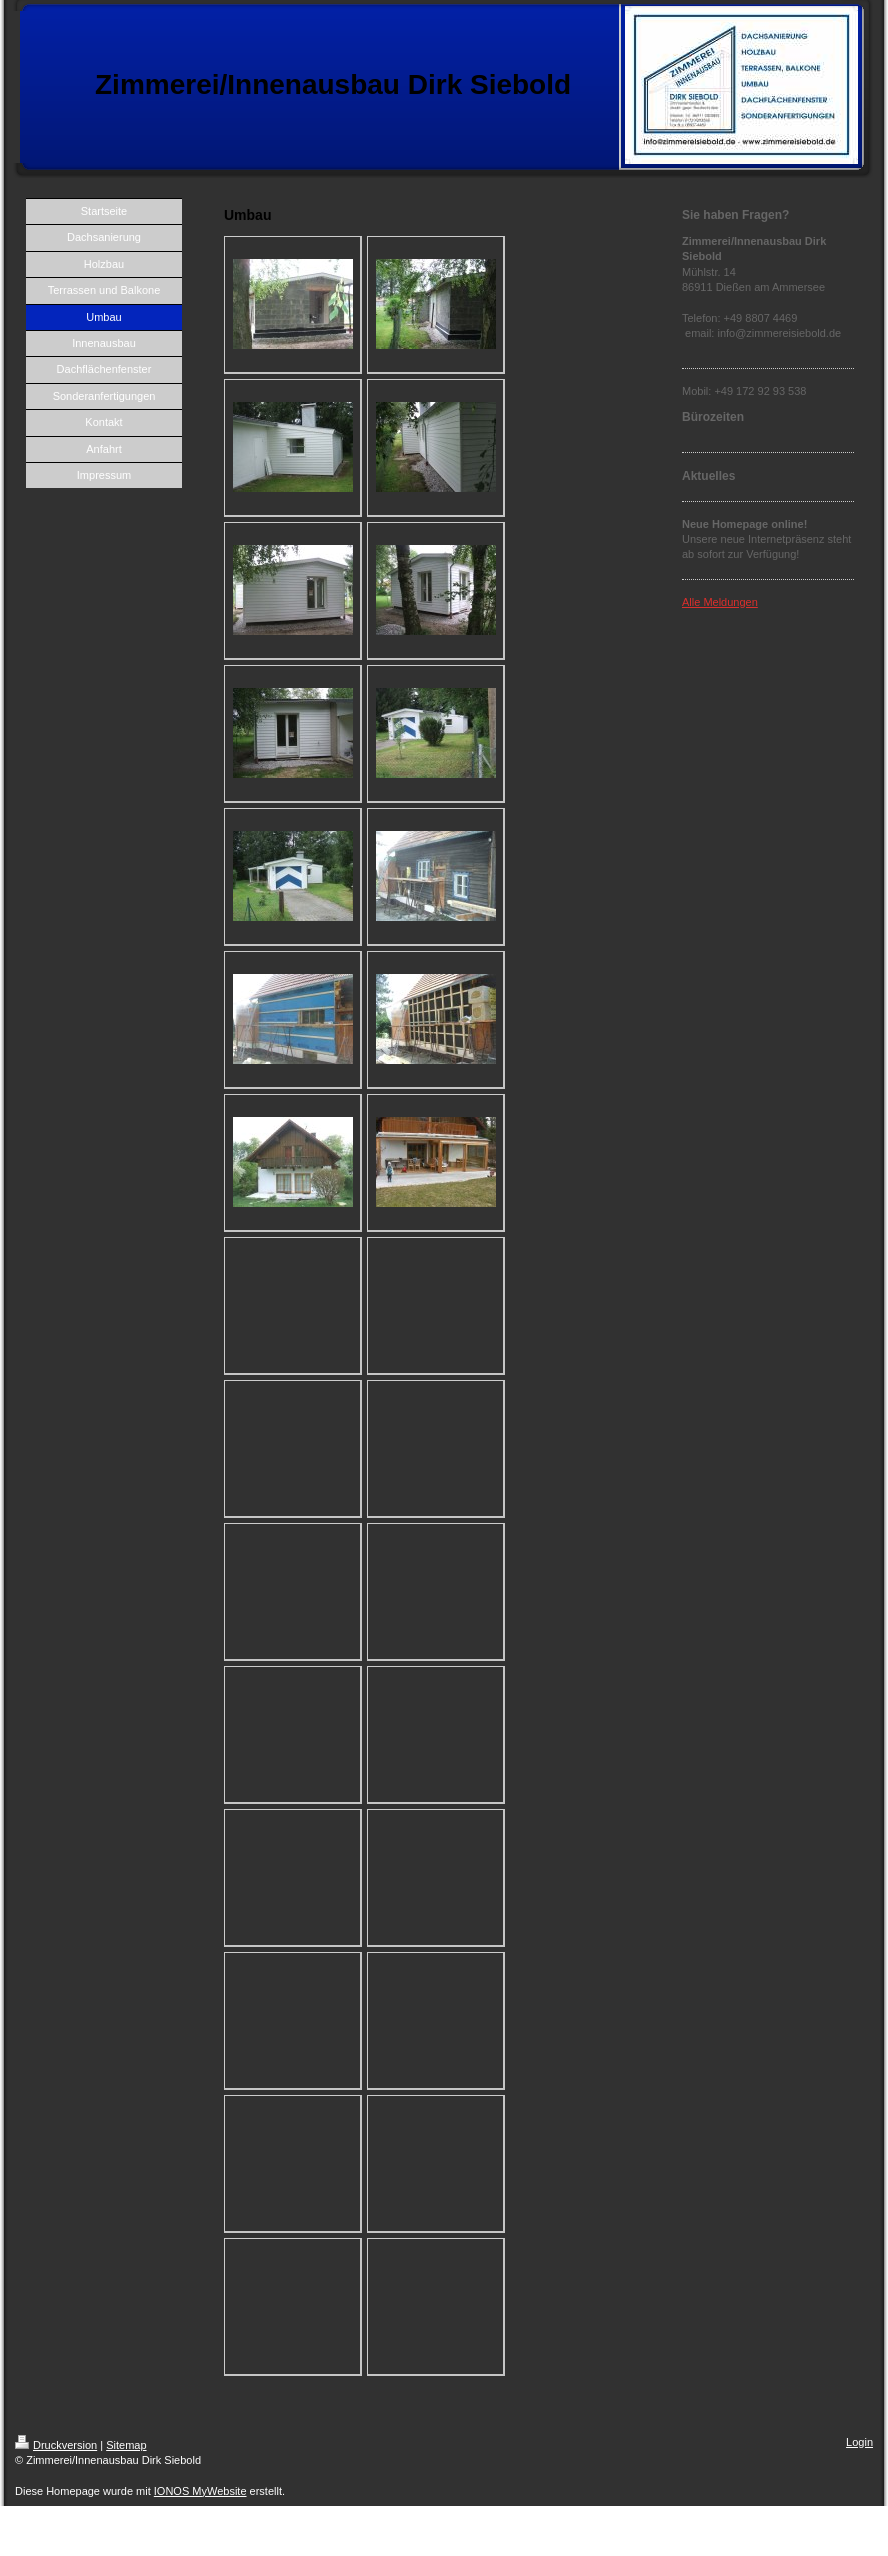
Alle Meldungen (720, 602)
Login (859, 2442)
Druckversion (56, 2445)
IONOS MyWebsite (200, 2491)
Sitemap (126, 2445)
